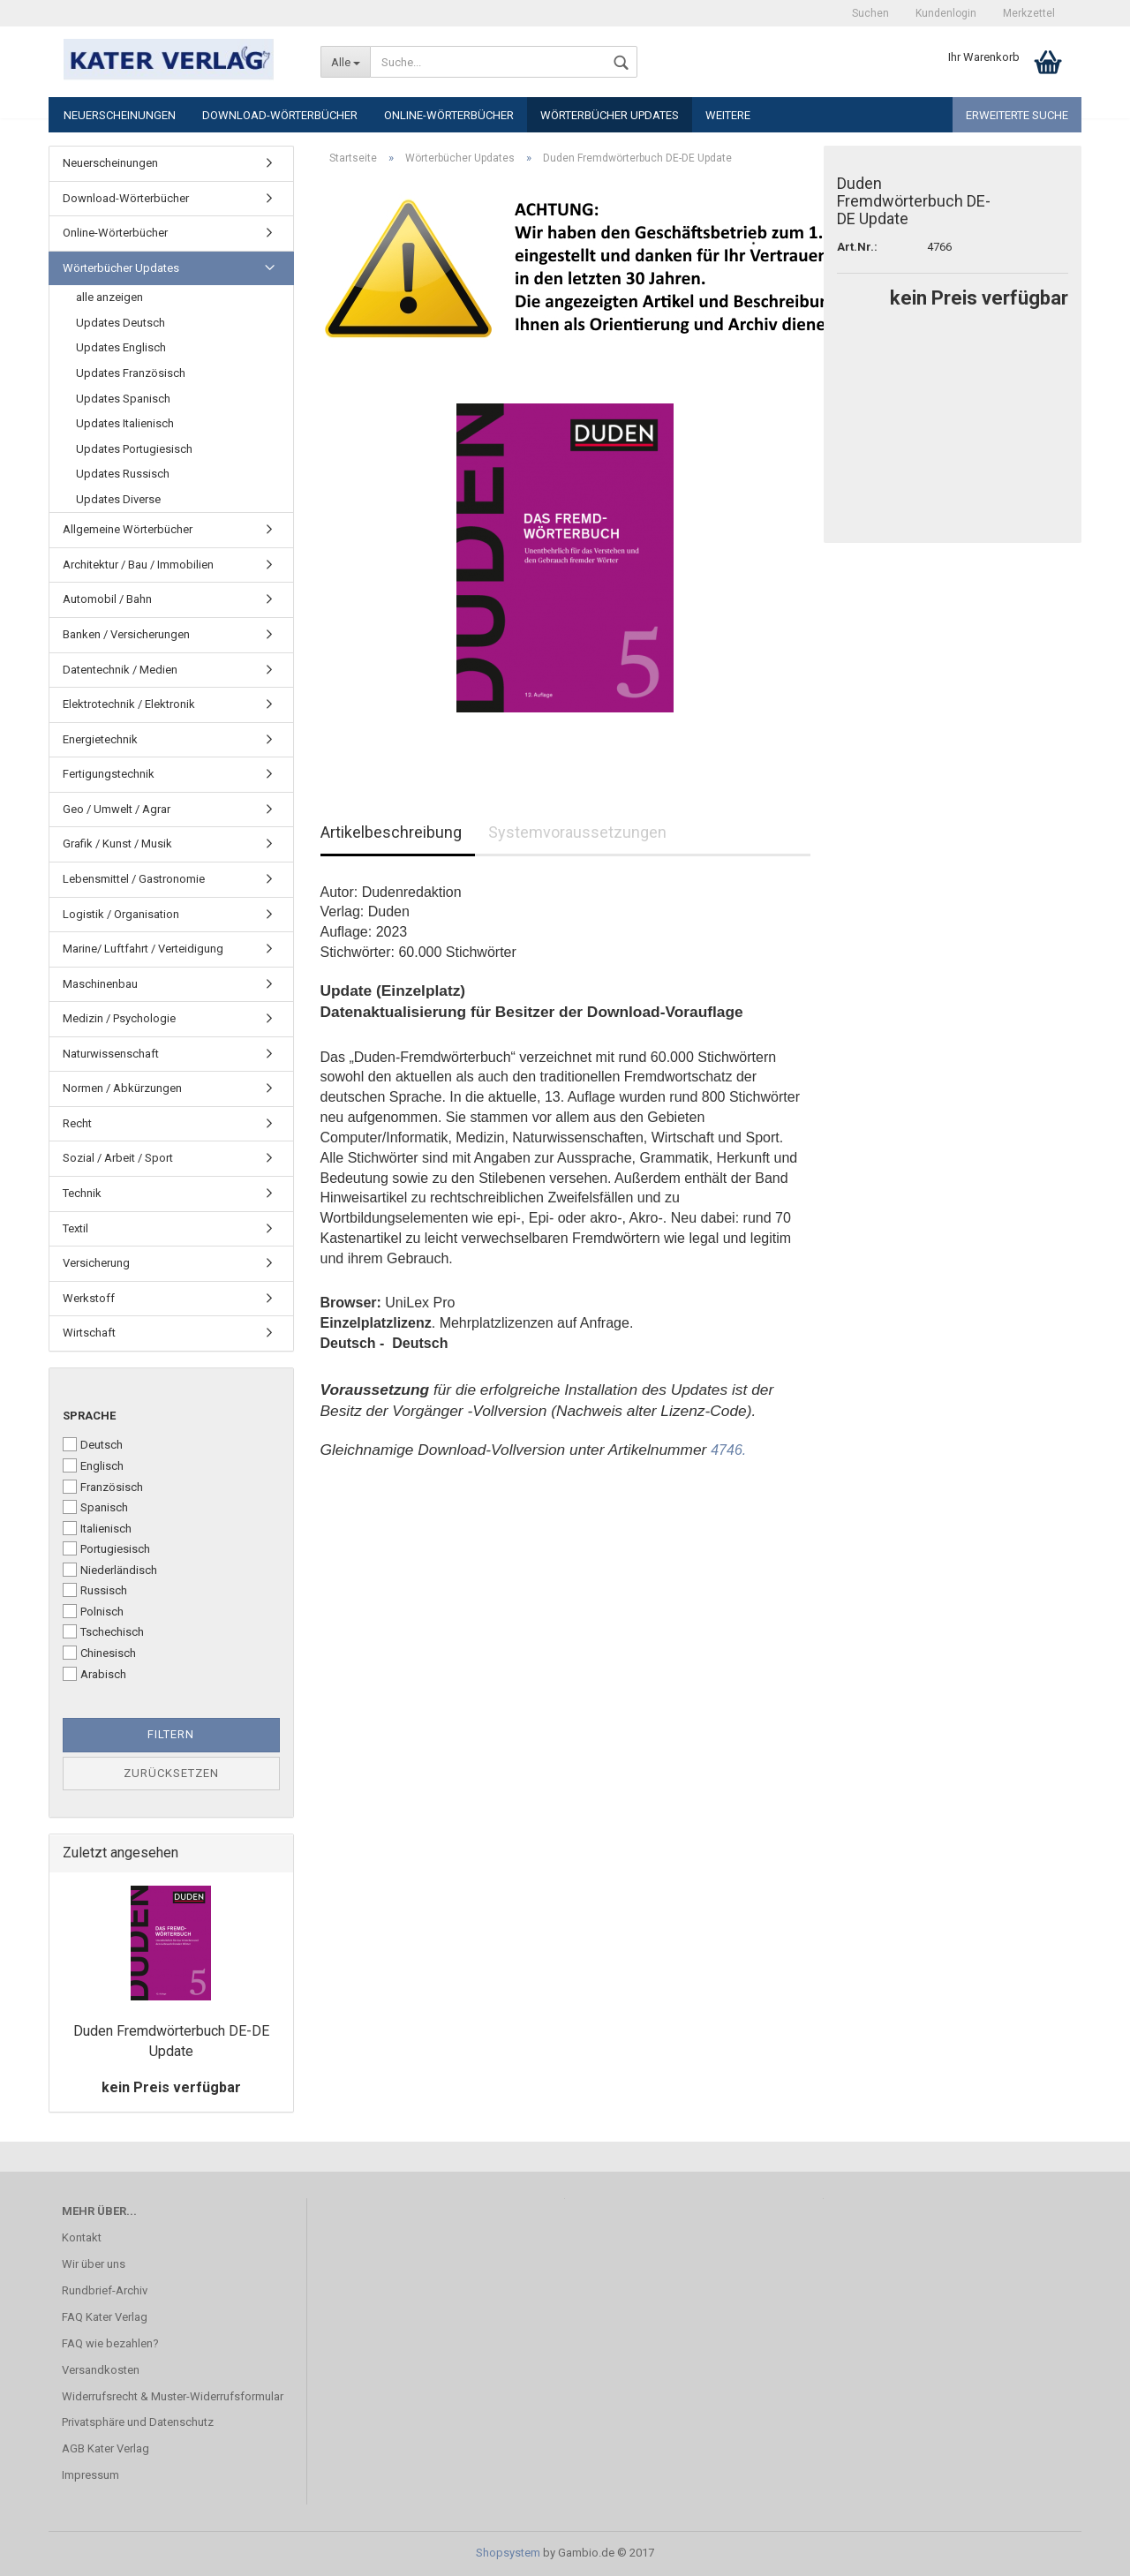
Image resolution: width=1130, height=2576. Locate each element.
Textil (75, 1228)
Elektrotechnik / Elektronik (129, 704)
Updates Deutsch (120, 322)
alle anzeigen (109, 297)
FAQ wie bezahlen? (110, 2343)
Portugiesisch (106, 1548)
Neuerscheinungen (120, 115)
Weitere (727, 115)
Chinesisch (99, 1653)
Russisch (95, 1590)
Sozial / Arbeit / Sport (118, 1157)
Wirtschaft (89, 1332)
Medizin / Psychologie (119, 1018)
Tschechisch (103, 1631)
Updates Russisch (123, 473)
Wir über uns (93, 2264)
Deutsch (93, 1444)
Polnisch (93, 1611)
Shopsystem (508, 2552)
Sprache (89, 1415)
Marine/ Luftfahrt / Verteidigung (143, 948)
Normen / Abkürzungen (122, 1088)
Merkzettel (1029, 13)
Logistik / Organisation (121, 914)
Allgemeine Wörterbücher (127, 529)
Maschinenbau (100, 983)
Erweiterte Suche (1017, 115)
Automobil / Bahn (107, 599)
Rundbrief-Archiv (104, 2290)
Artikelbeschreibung (391, 832)
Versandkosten (100, 2369)
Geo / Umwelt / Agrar (116, 809)
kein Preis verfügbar (171, 2087)
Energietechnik (100, 739)
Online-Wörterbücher (449, 115)
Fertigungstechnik (108, 773)
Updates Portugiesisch (134, 449)
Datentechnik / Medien (120, 669)
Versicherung (96, 1262)
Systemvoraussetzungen (577, 832)
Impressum (90, 2475)
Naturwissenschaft (111, 1053)
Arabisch (94, 1674)
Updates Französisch (130, 373)
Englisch (93, 1465)
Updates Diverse (118, 499)
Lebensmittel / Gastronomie (134, 878)
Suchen (870, 13)
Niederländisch (110, 1570)
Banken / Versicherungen (126, 634)
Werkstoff (89, 1298)
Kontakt (82, 2237)
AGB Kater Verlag (105, 2448)
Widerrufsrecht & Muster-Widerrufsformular (172, 2396)
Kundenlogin (945, 13)
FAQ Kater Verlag (104, 2317)
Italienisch (97, 1528)
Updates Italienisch (125, 423)
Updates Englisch (121, 347)
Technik (82, 1193)
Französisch (103, 1487)
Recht (77, 1123)
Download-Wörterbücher (280, 115)
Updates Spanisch (123, 398)
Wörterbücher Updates (609, 115)
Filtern (170, 1734)
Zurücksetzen (171, 1773)
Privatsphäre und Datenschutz (138, 2422)
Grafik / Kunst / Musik (117, 843)
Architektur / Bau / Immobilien (138, 564)
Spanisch (95, 1507)
